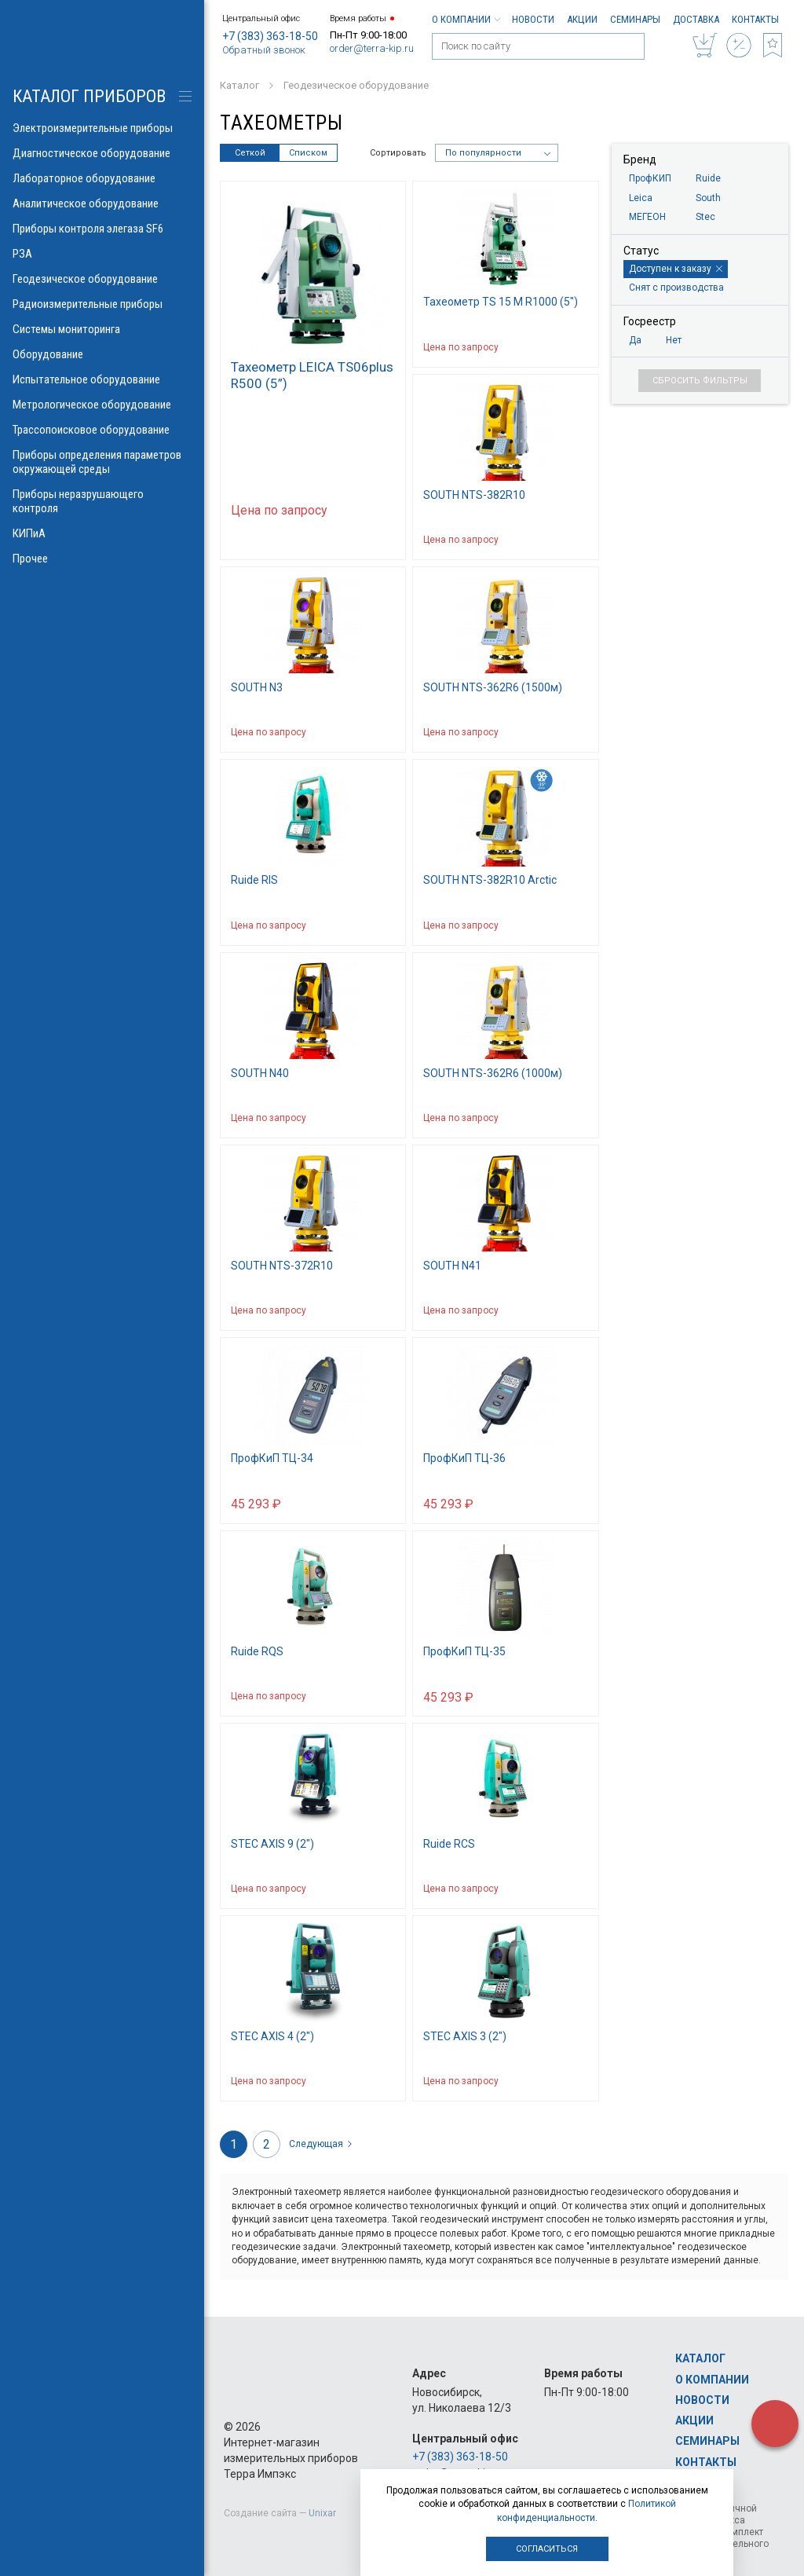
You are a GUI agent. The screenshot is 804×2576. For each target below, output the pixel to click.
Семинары (635, 19)
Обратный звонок (263, 50)
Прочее (102, 558)
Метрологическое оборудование (102, 405)
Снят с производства (676, 287)
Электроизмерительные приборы (102, 128)
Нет (674, 340)
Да (635, 340)
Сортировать (398, 153)
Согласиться (547, 2549)
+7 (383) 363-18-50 (270, 36)
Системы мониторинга (102, 329)
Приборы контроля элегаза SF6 (102, 229)
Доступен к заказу (675, 268)
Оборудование (102, 354)
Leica (640, 197)
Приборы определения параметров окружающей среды (102, 462)
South (708, 197)
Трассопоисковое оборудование (102, 430)
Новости (533, 19)
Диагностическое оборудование (102, 153)
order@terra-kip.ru (372, 48)
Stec (705, 216)
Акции (582, 19)
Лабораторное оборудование (102, 178)
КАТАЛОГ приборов (89, 96)
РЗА (102, 254)
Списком (308, 153)
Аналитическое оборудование (102, 203)
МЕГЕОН (647, 216)
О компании (465, 19)
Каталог (700, 2358)
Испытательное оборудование (102, 379)
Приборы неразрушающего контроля (102, 501)
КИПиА (102, 533)
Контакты (755, 19)
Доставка (696, 19)
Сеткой (250, 153)
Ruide (708, 178)
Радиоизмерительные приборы (102, 304)
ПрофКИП (650, 178)
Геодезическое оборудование (102, 279)
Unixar (322, 2513)
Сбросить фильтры (699, 381)
